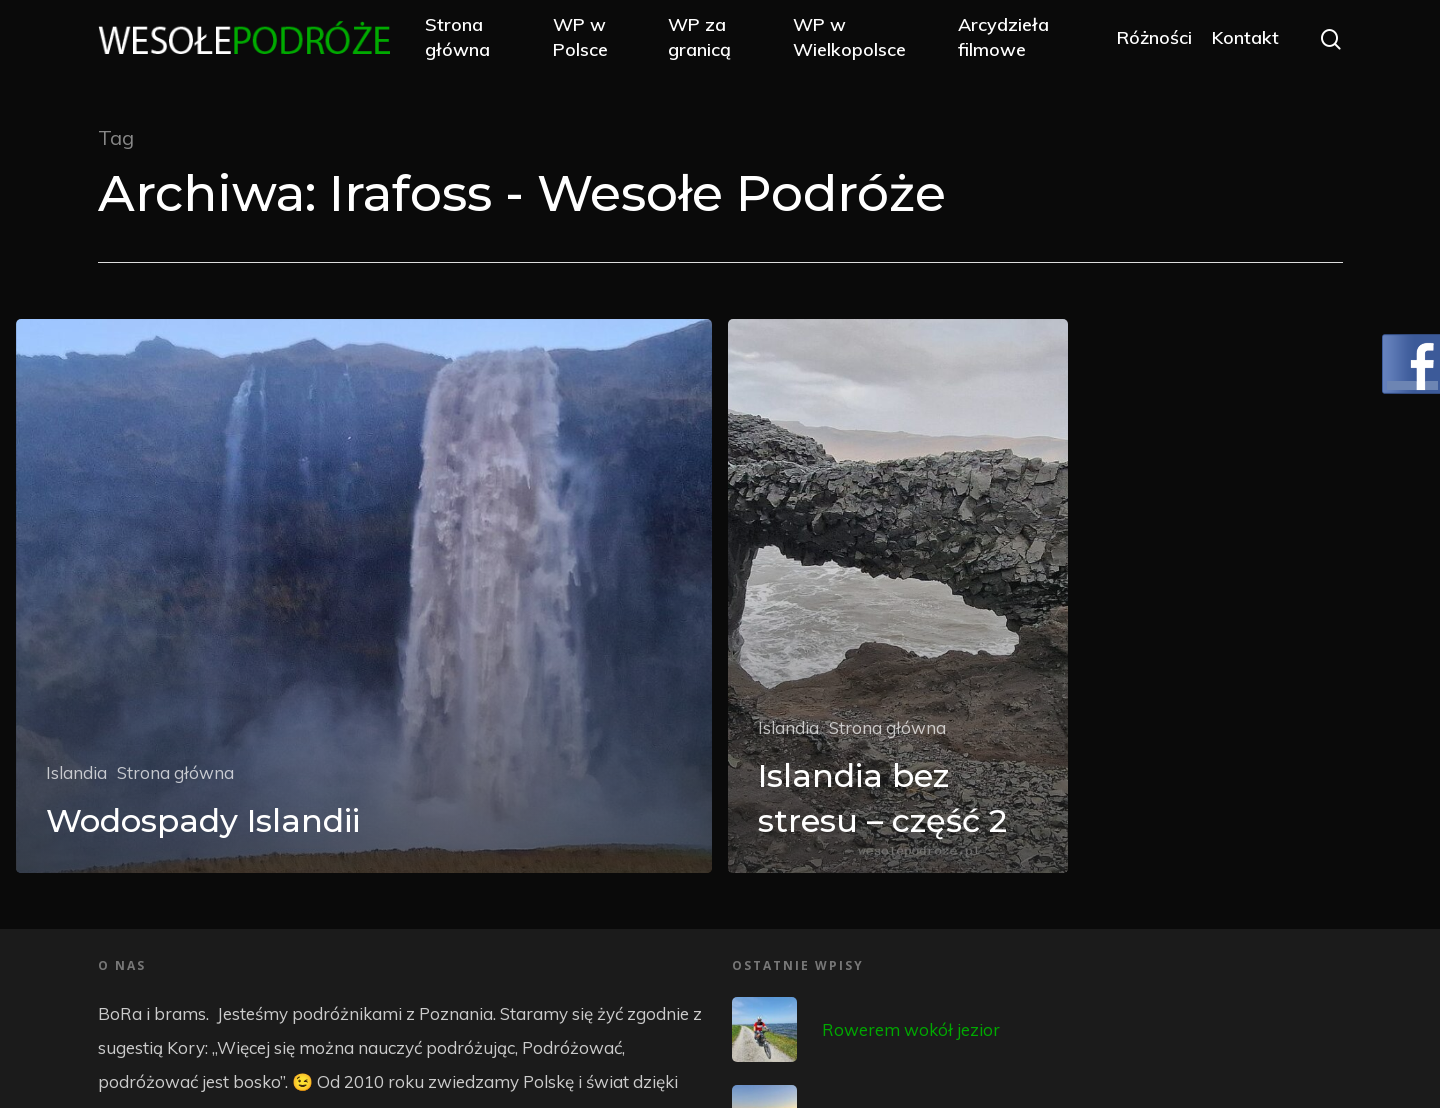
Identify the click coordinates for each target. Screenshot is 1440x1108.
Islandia (76, 772)
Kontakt (1244, 42)
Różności (1153, 42)
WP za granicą (714, 42)
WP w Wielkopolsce (861, 42)
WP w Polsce (600, 42)
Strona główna (481, 42)
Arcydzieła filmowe (1008, 42)
